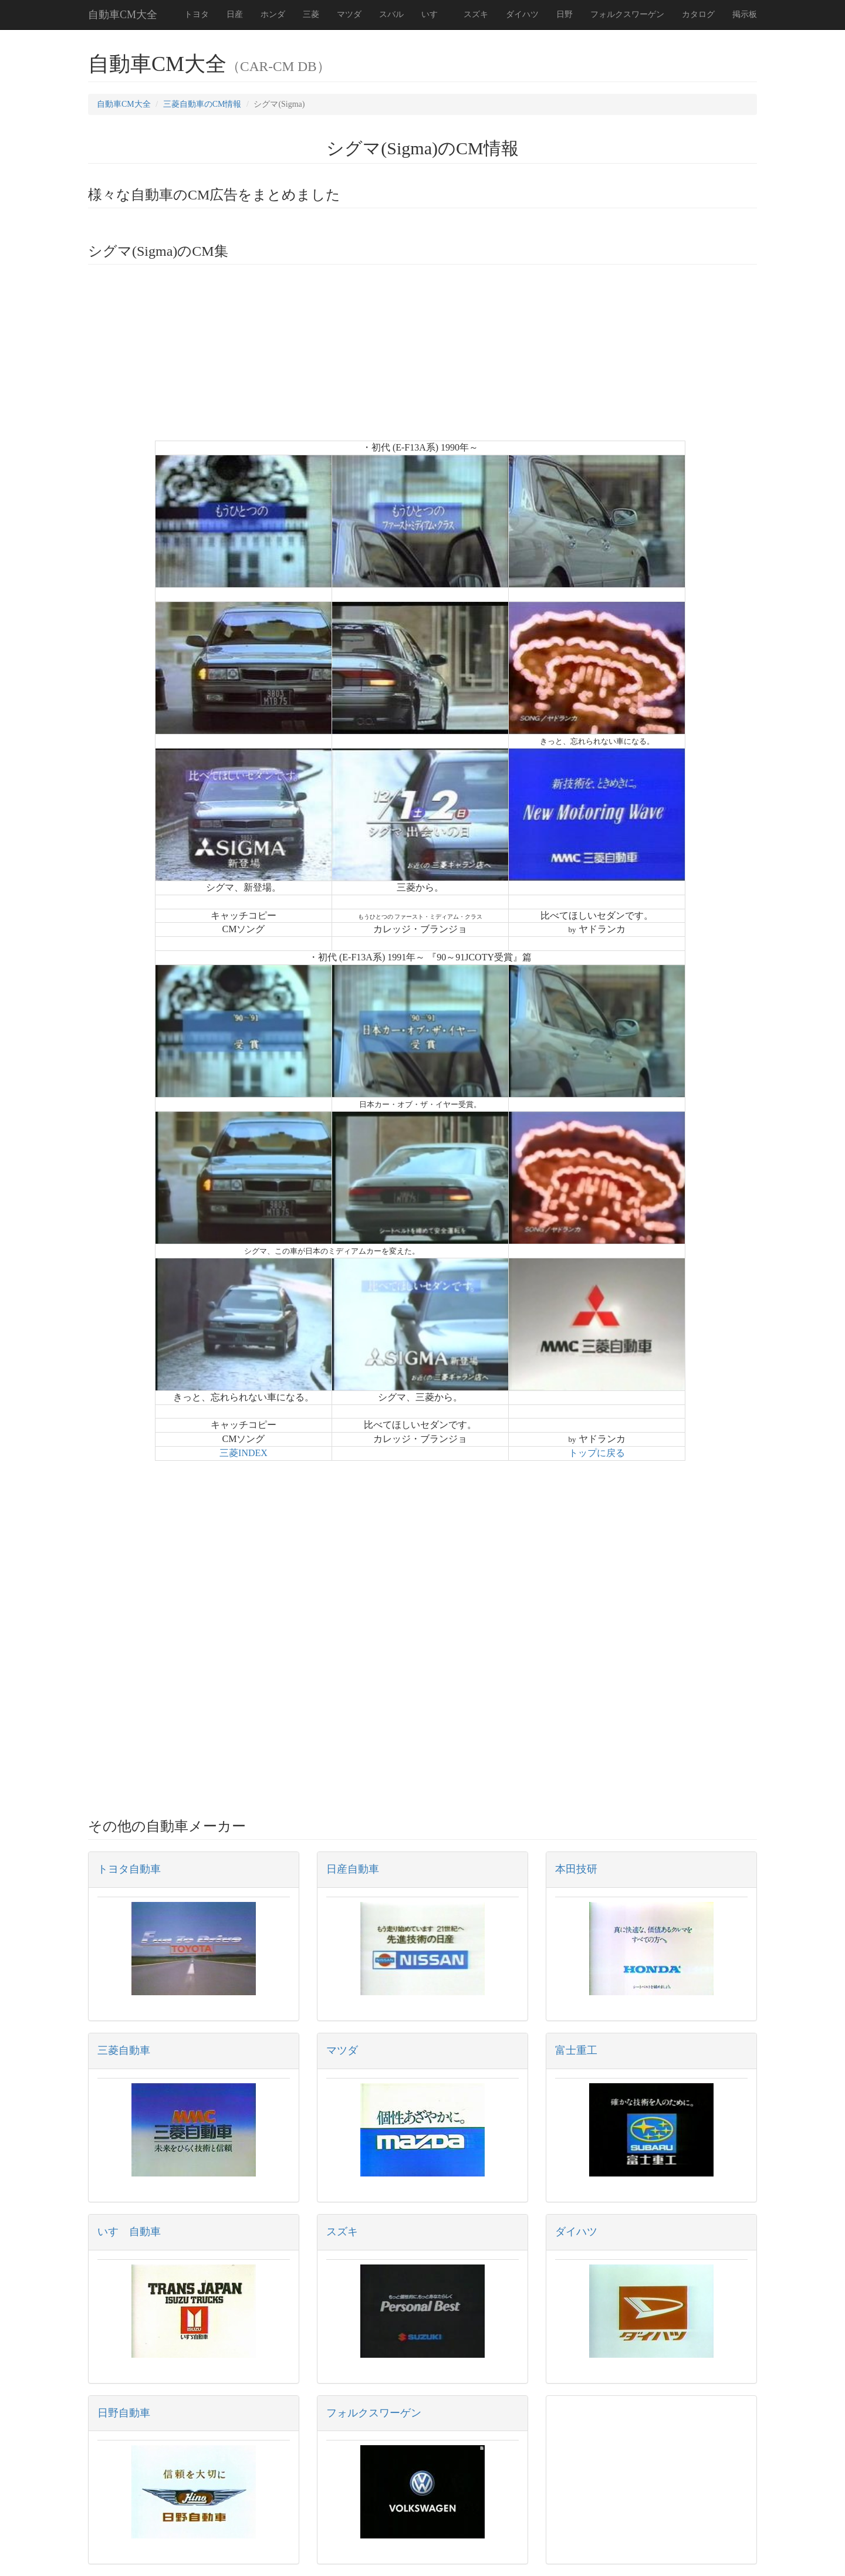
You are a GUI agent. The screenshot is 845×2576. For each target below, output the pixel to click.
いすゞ (433, 14)
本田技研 (576, 1869)
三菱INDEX (243, 1453)
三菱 (311, 14)
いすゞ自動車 (129, 2232)
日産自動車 (352, 1869)
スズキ (476, 14)
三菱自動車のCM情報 (202, 104)
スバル (391, 14)
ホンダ (273, 14)
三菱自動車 (123, 2050)
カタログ (698, 14)
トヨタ (196, 14)
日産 (235, 14)
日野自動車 (123, 2413)
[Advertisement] (422, 358)
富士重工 (576, 2050)
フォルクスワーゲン (627, 14)
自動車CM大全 (122, 15)
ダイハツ (522, 14)
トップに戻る (597, 1453)
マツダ (349, 14)
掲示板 (744, 14)
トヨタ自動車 (129, 1869)
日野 (564, 14)
